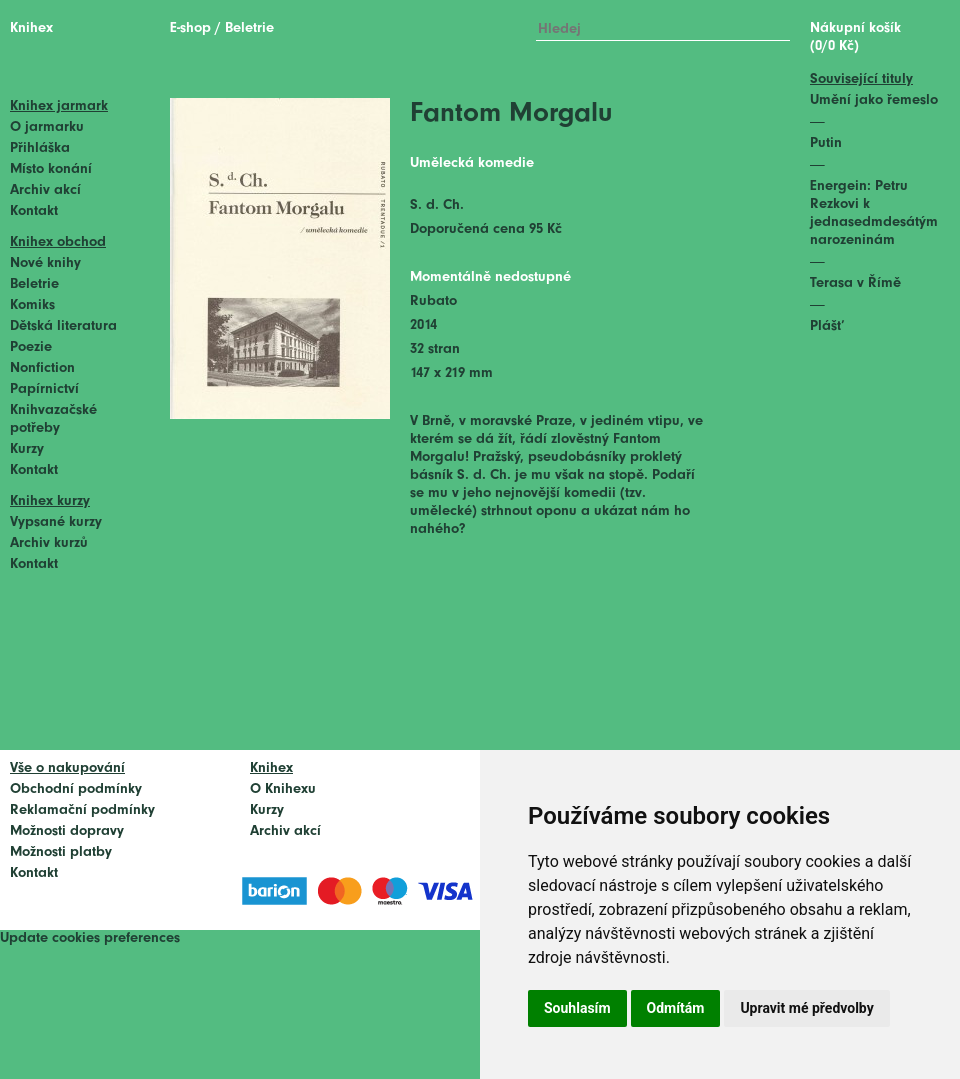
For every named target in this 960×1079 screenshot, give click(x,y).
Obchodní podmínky (76, 789)
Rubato (433, 301)
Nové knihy (45, 263)
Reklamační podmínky (82, 810)
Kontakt (34, 211)
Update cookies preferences (90, 938)
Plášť (827, 326)
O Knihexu (283, 789)
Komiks (32, 305)
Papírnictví (44, 389)
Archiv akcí (45, 190)
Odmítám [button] (676, 1008)
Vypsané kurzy (56, 522)
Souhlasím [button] (577, 1008)
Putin (826, 143)
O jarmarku (47, 127)
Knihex (31, 28)
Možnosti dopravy (67, 831)
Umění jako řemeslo (874, 100)
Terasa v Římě (855, 283)
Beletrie (34, 284)
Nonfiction (42, 368)
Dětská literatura (63, 326)
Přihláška (40, 148)
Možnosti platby (61, 852)
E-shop (190, 28)
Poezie (31, 347)
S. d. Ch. (437, 205)
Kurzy (27, 449)
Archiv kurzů (49, 543)
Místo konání (51, 169)
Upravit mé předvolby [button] (806, 1008)
